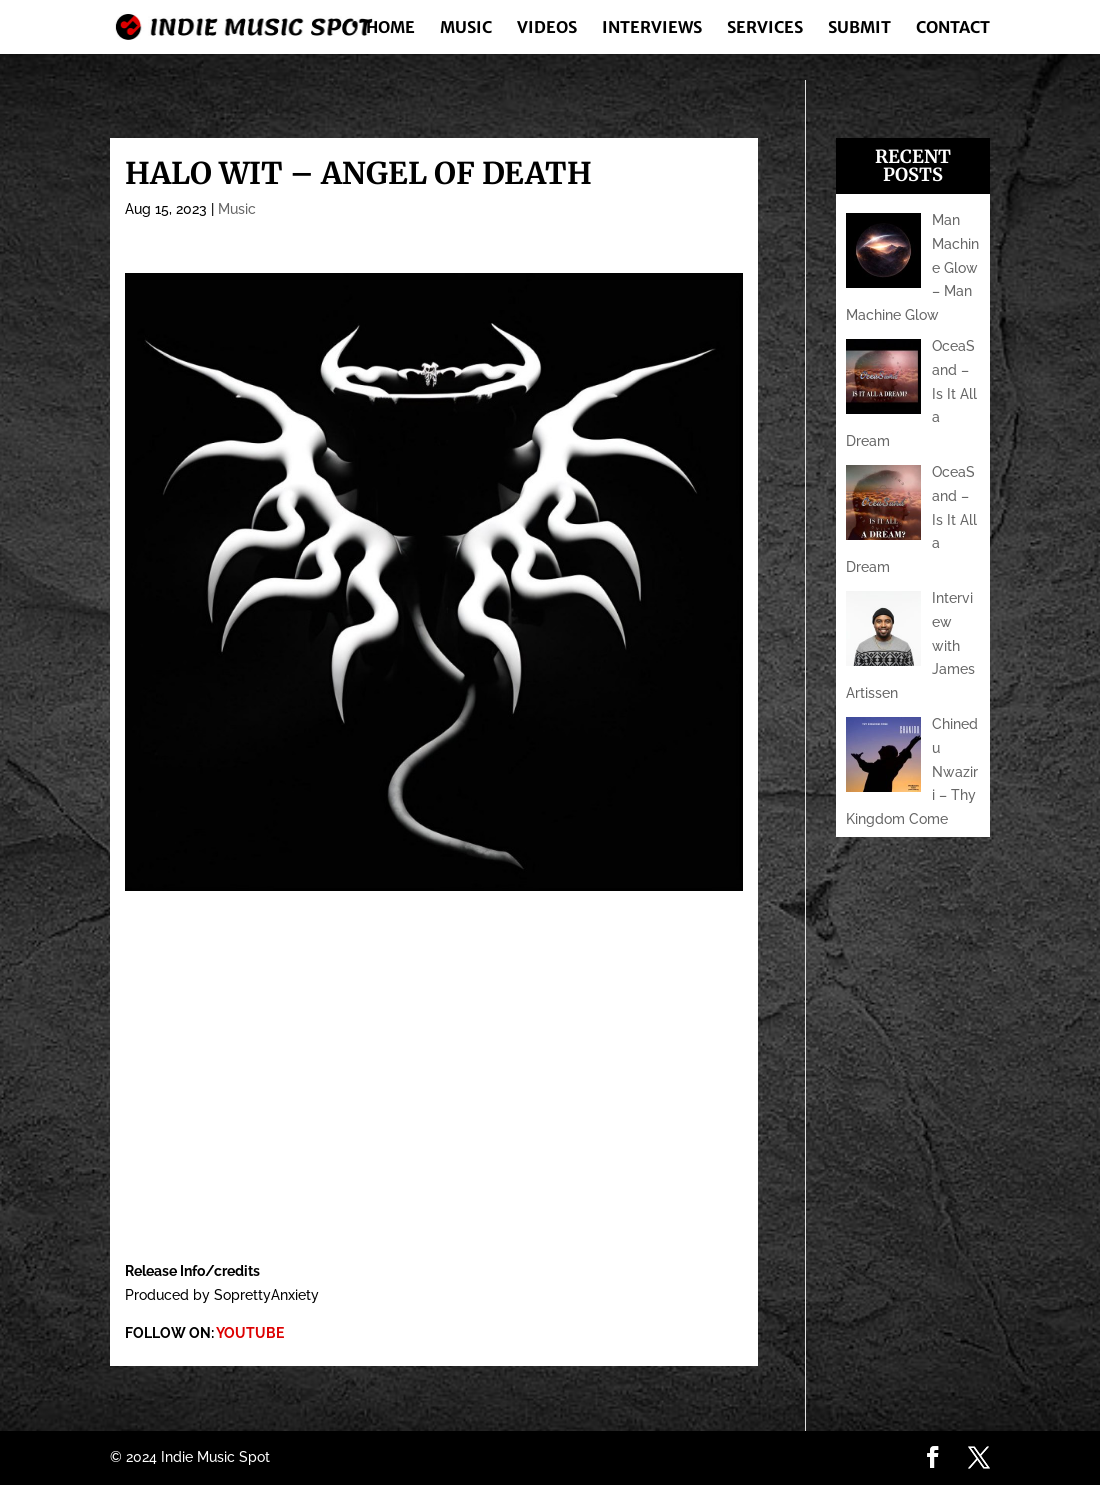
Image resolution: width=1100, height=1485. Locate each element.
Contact (953, 28)
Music (466, 28)
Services (765, 28)
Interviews (652, 28)
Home (390, 28)
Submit (859, 28)
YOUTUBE (250, 1333)
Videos (547, 28)
